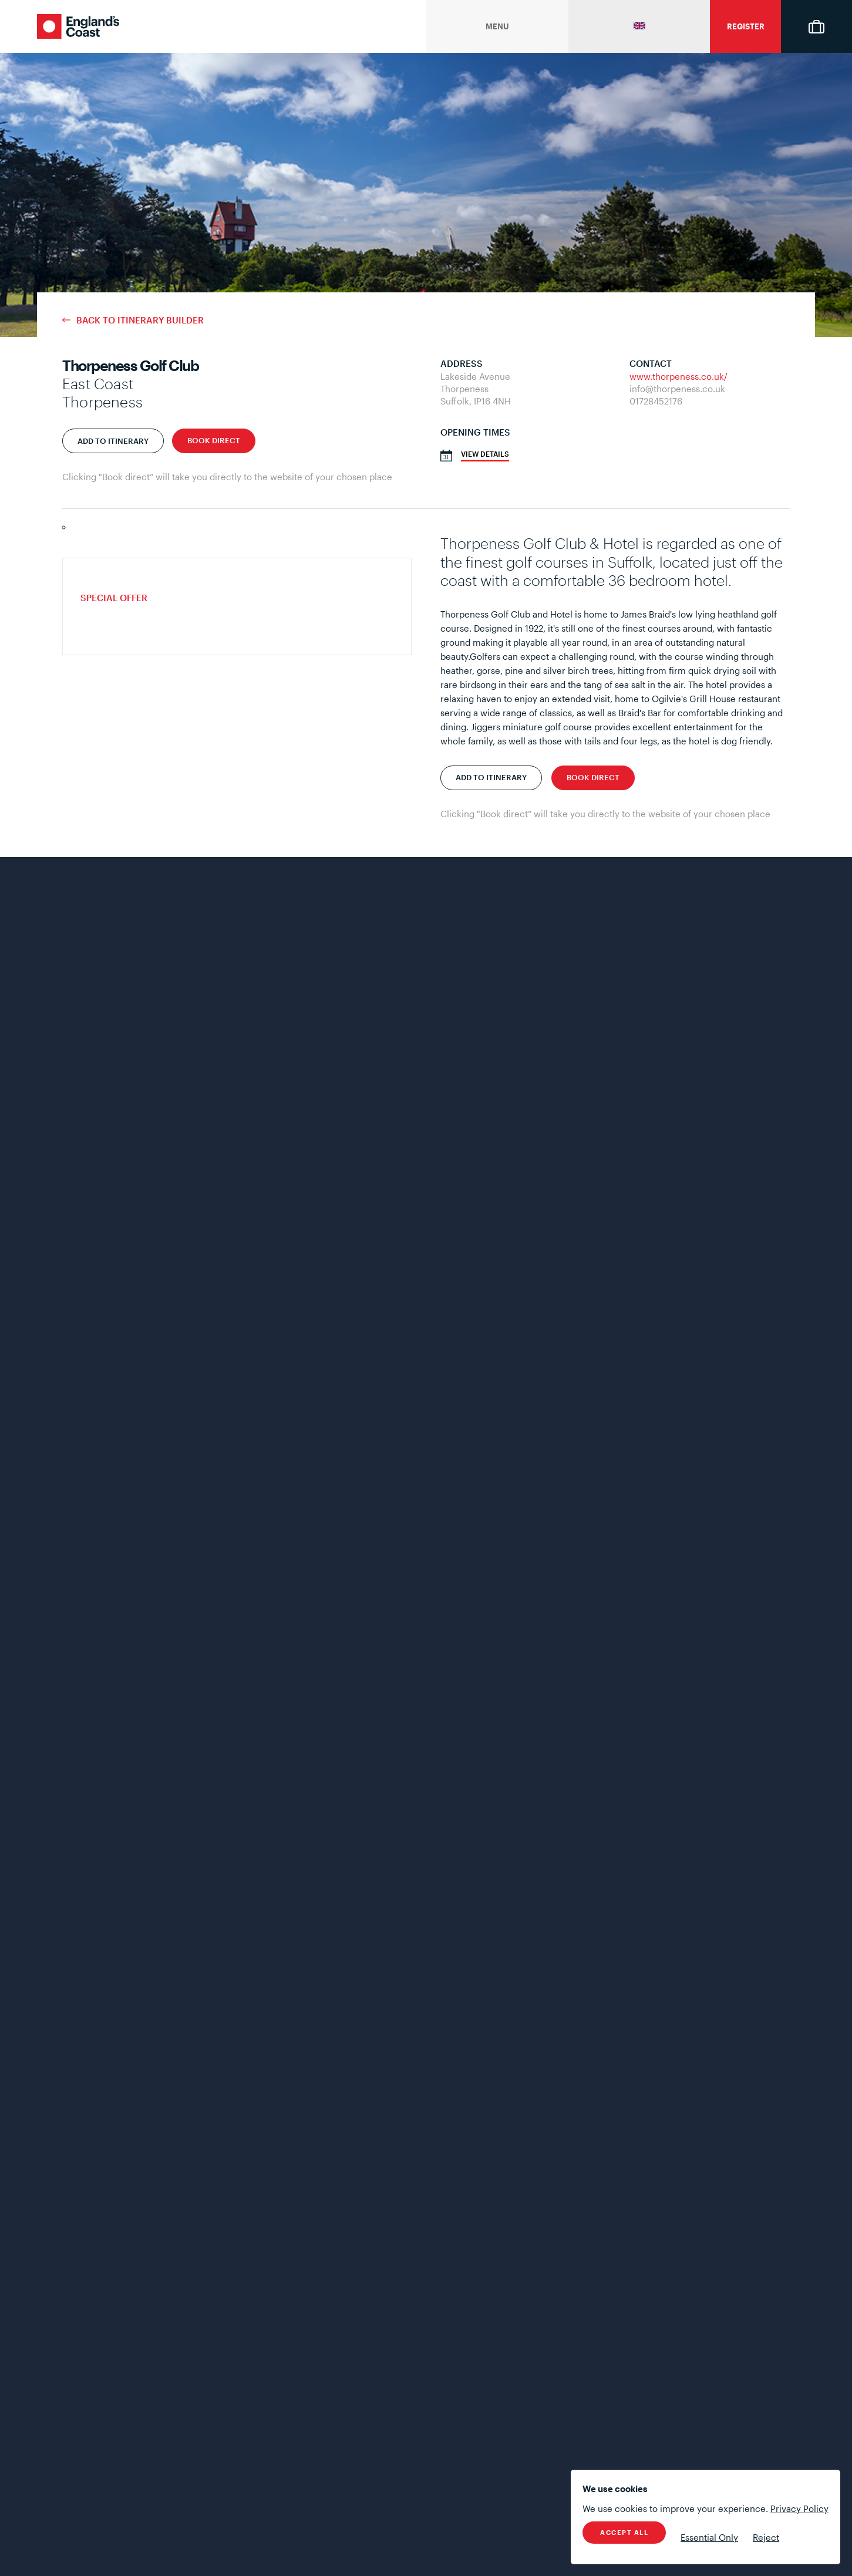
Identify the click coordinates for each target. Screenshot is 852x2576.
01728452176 (655, 401)
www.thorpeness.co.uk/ (678, 376)
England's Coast (78, 26)
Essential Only (709, 2537)
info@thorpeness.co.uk (677, 388)
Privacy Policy (799, 2508)
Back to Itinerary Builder (140, 320)
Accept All (624, 2532)
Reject (766, 2537)
